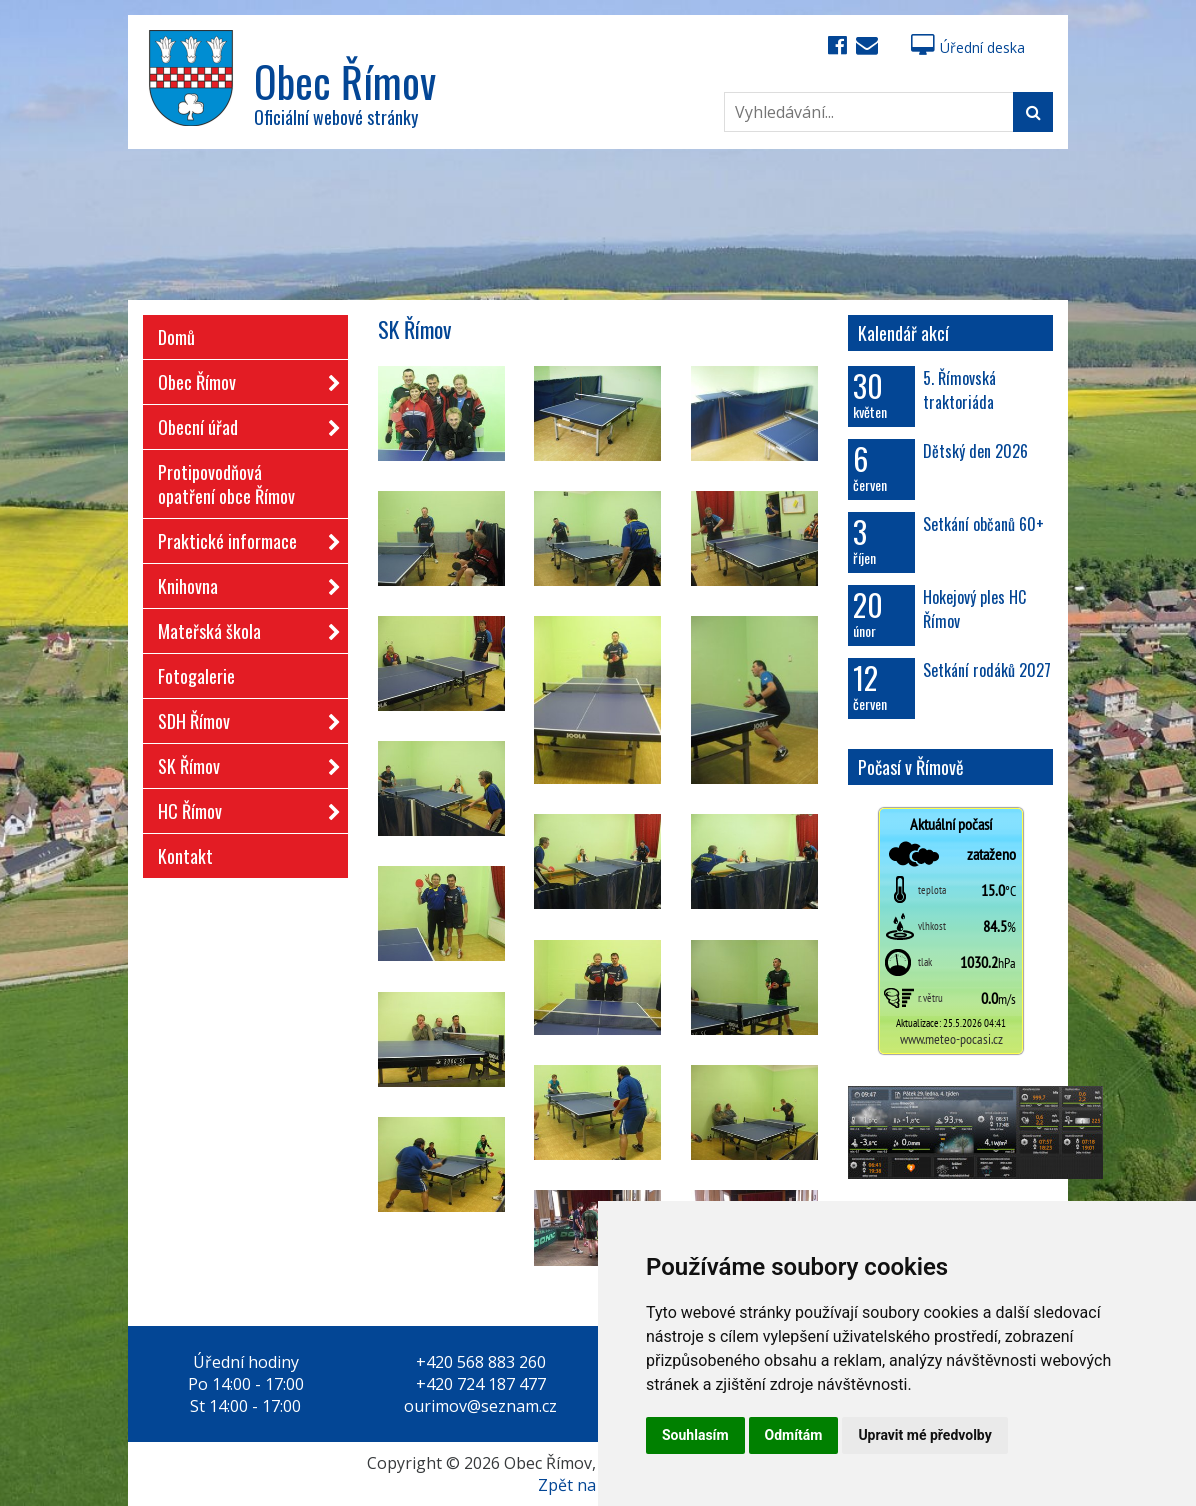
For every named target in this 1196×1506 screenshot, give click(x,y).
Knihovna (243, 582)
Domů (176, 337)
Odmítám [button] (794, 1435)
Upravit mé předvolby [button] (924, 1435)
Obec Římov (243, 378)
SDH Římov (243, 717)
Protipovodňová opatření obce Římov (226, 484)
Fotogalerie (196, 676)
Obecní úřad (243, 423)
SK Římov (243, 762)
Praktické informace (243, 537)
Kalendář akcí (903, 333)
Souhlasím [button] (695, 1435)
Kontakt (185, 856)
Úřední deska (968, 47)
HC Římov (243, 807)
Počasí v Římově (911, 767)
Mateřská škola (243, 627)
